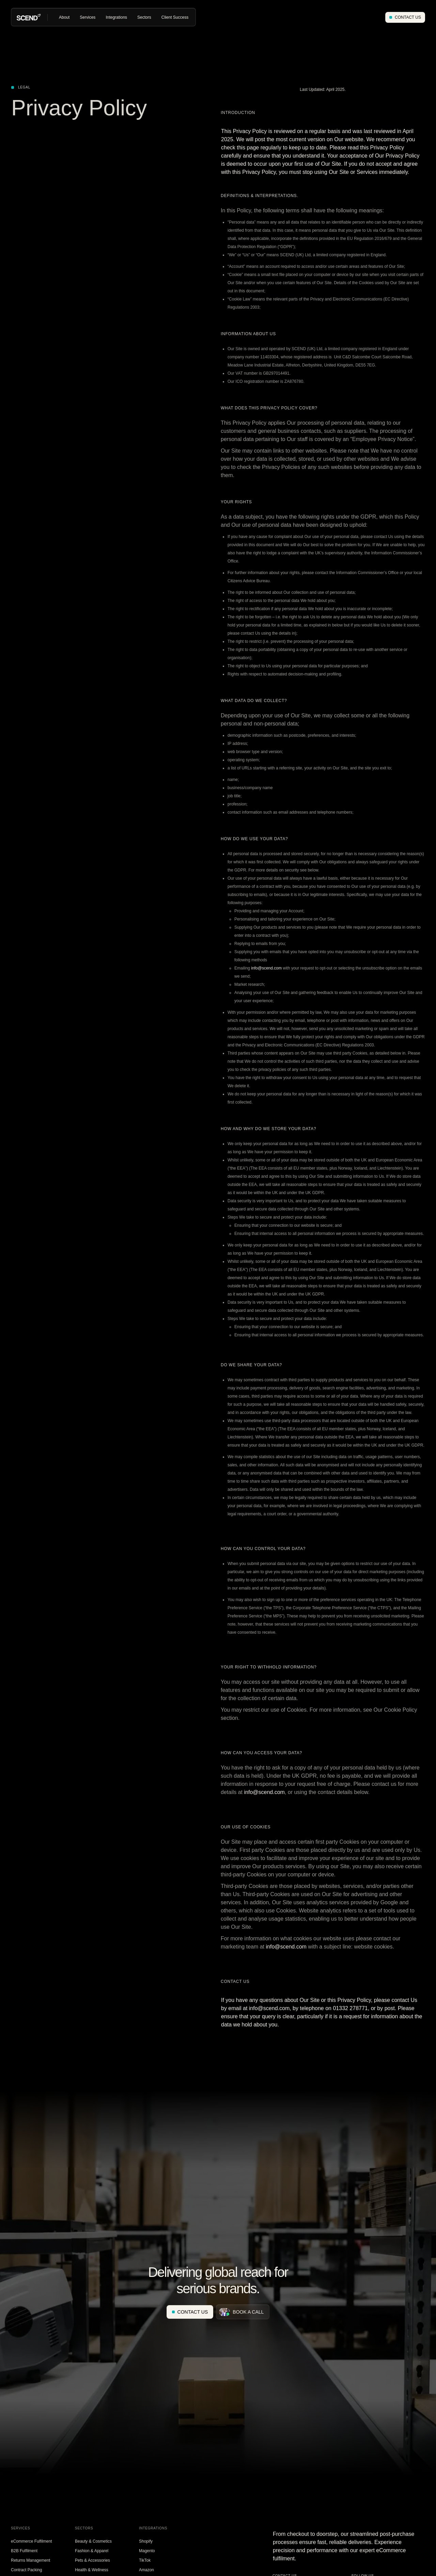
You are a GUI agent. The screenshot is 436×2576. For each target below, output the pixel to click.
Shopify (146, 2541)
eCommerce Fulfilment (31, 2541)
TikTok (145, 2560)
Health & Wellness (91, 2569)
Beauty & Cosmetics (93, 2541)
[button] (64, 17)
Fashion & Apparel (91, 2550)
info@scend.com (266, 968)
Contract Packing (26, 2569)
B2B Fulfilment (24, 2550)
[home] (29, 17)
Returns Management (30, 2560)
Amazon (146, 2569)
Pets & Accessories (92, 2560)
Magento (147, 2550)
